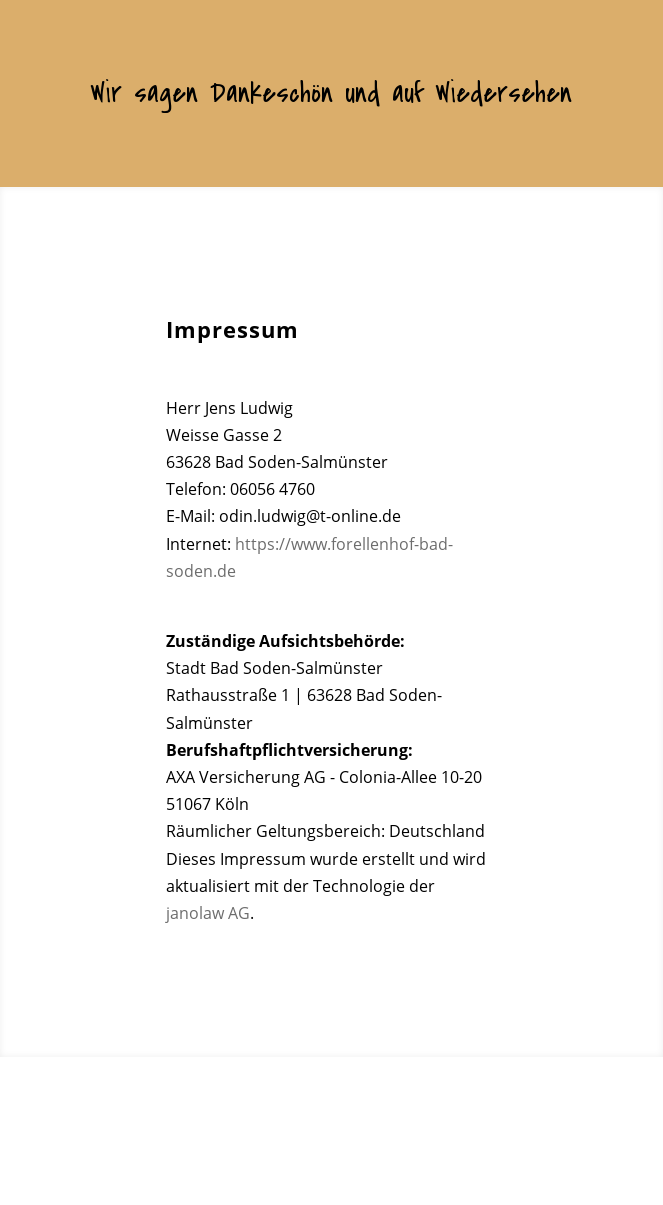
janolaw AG (208, 913)
